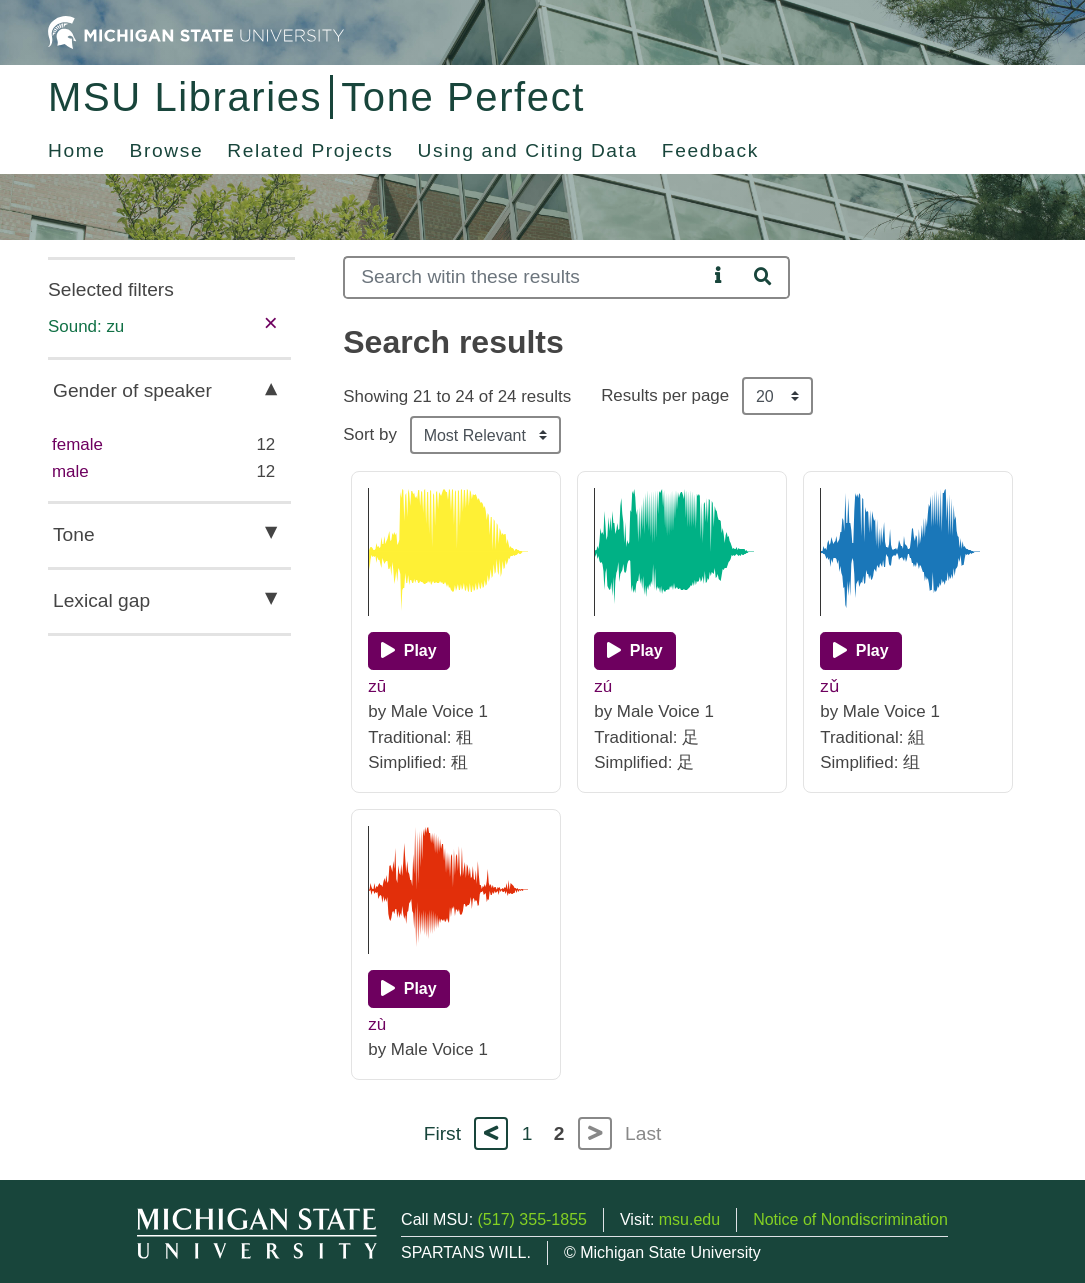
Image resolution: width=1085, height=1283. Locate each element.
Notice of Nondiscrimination (850, 1219)
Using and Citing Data (528, 150)
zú (603, 686)
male (70, 471)
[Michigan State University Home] (196, 31)
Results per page (665, 395)
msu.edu (689, 1219)
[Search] (525, 277)
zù (377, 1024)
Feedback (710, 150)
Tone (74, 534)
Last (643, 1133)
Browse (167, 150)
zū (377, 686)
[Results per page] (777, 396)
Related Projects (310, 150)
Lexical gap (101, 600)
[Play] (408, 651)
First (442, 1133)
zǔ (829, 686)
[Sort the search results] (485, 435)
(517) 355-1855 (532, 1219)
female (77, 444)
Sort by (370, 434)
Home (77, 150)
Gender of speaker (132, 390)
